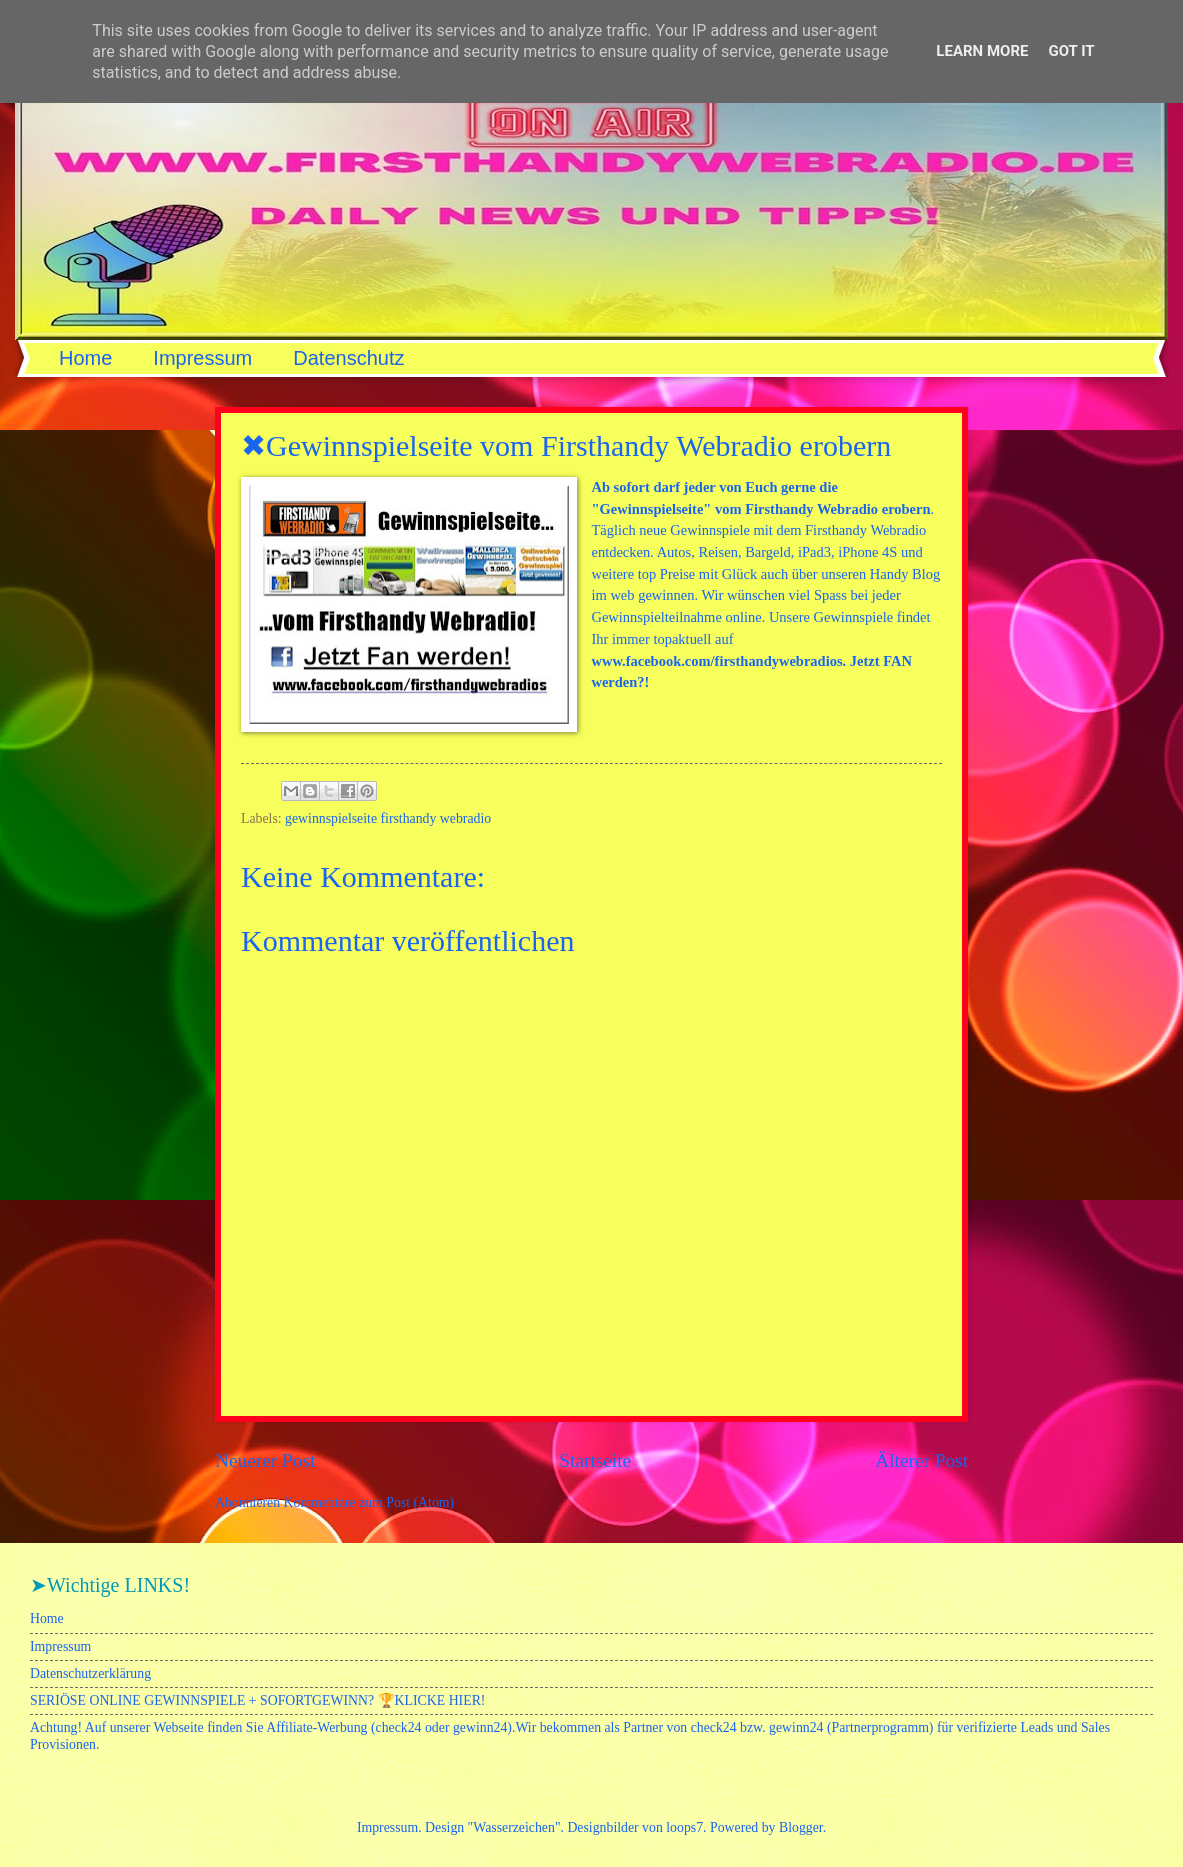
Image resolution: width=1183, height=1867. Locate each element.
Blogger (801, 1827)
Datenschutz (348, 358)
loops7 (684, 1827)
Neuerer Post (265, 1460)
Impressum (202, 358)
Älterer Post (921, 1460)
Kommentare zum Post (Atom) (369, 1502)
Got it (1071, 51)
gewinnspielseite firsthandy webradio (388, 818)
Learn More (982, 51)
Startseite (595, 1460)
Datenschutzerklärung (90, 1673)
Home (85, 358)
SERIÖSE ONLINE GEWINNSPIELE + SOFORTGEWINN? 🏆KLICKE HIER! (257, 1700)
